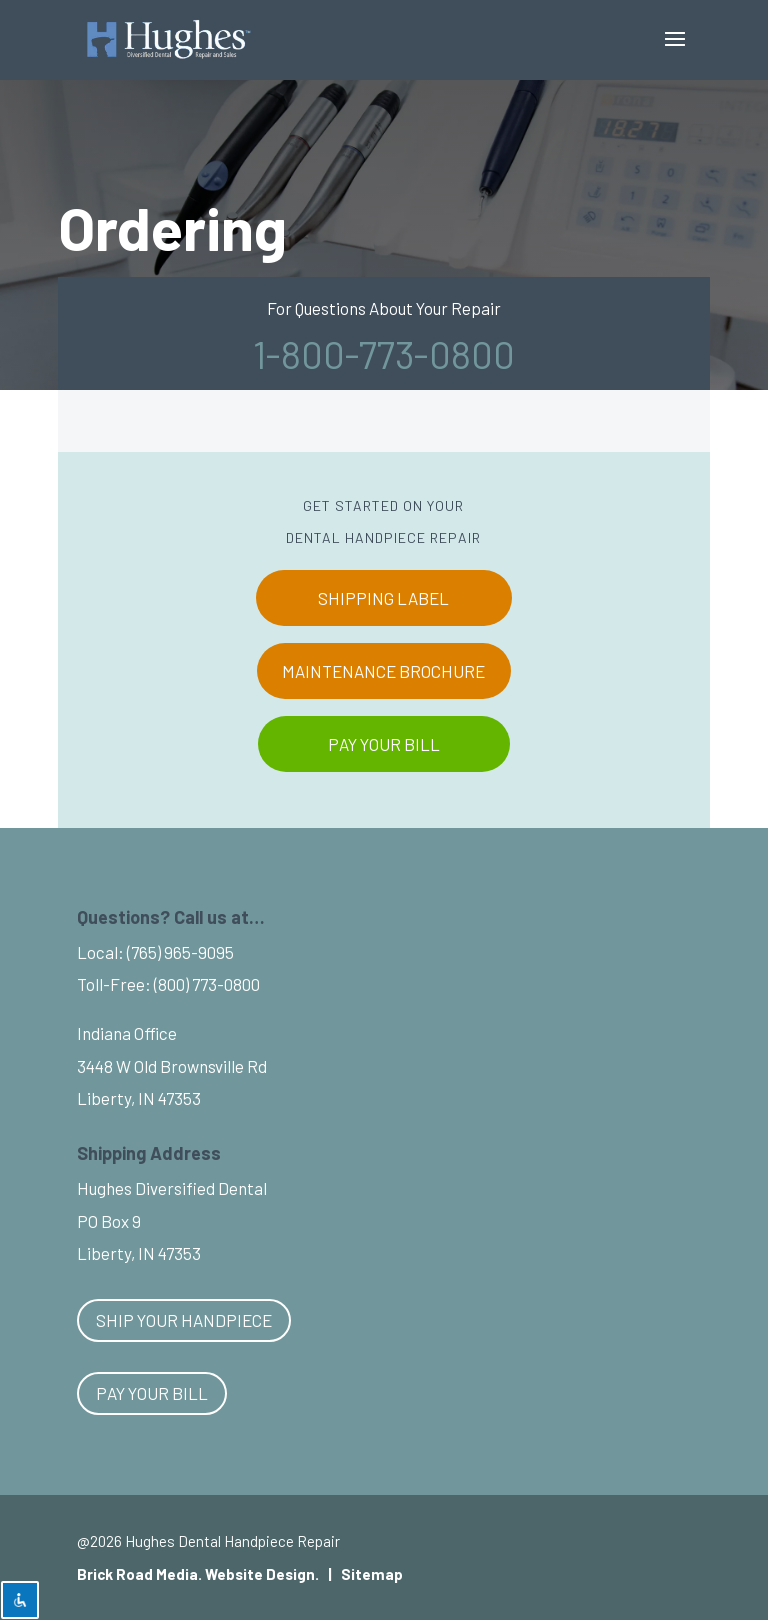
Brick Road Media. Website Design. (198, 1574)
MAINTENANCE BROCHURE (383, 671)
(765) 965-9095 (180, 952)
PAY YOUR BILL (384, 744)
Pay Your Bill (152, 1393)
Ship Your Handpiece (184, 1320)
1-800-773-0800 (384, 354)
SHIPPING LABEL (383, 598)
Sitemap (372, 1574)
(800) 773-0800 (207, 984)
